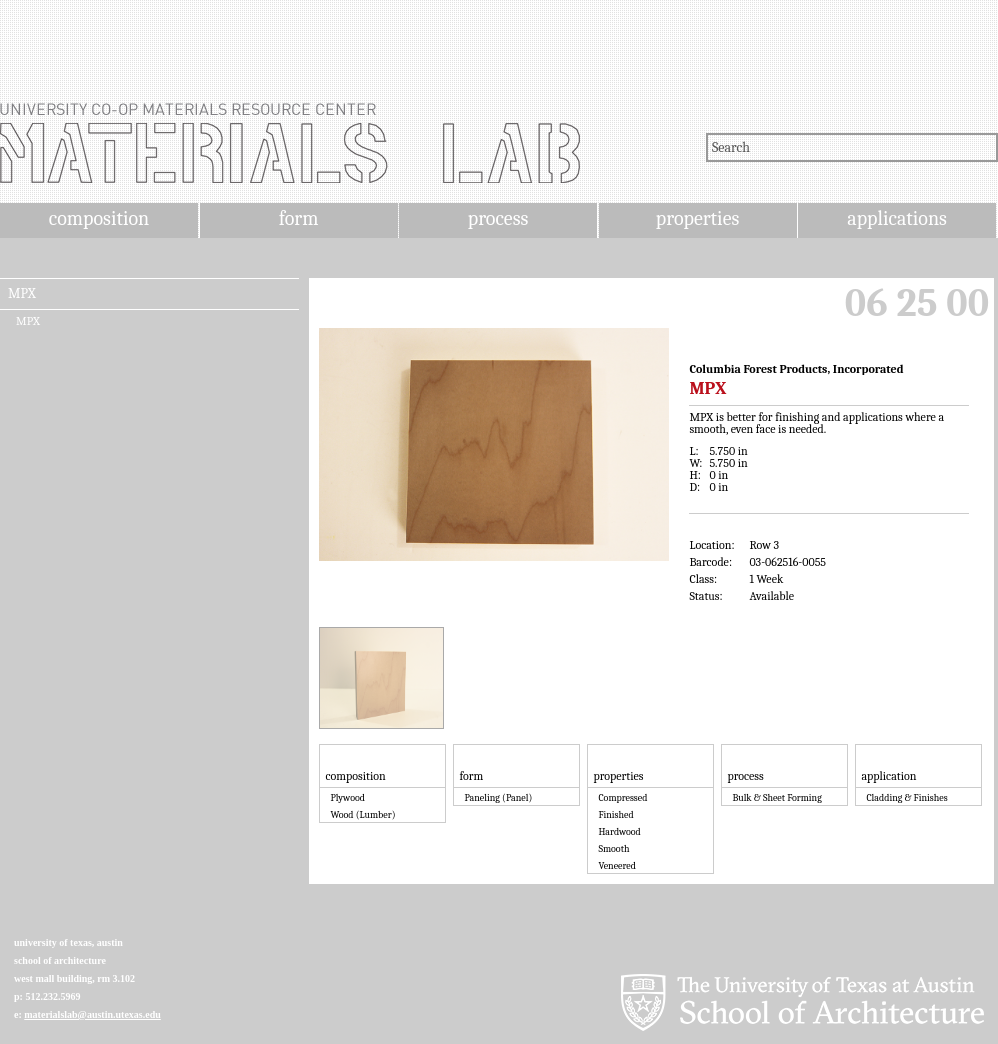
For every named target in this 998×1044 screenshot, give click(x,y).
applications (897, 218)
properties (697, 218)
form (299, 218)
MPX (22, 294)
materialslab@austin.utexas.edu (92, 1014)
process (498, 218)
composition (99, 218)
